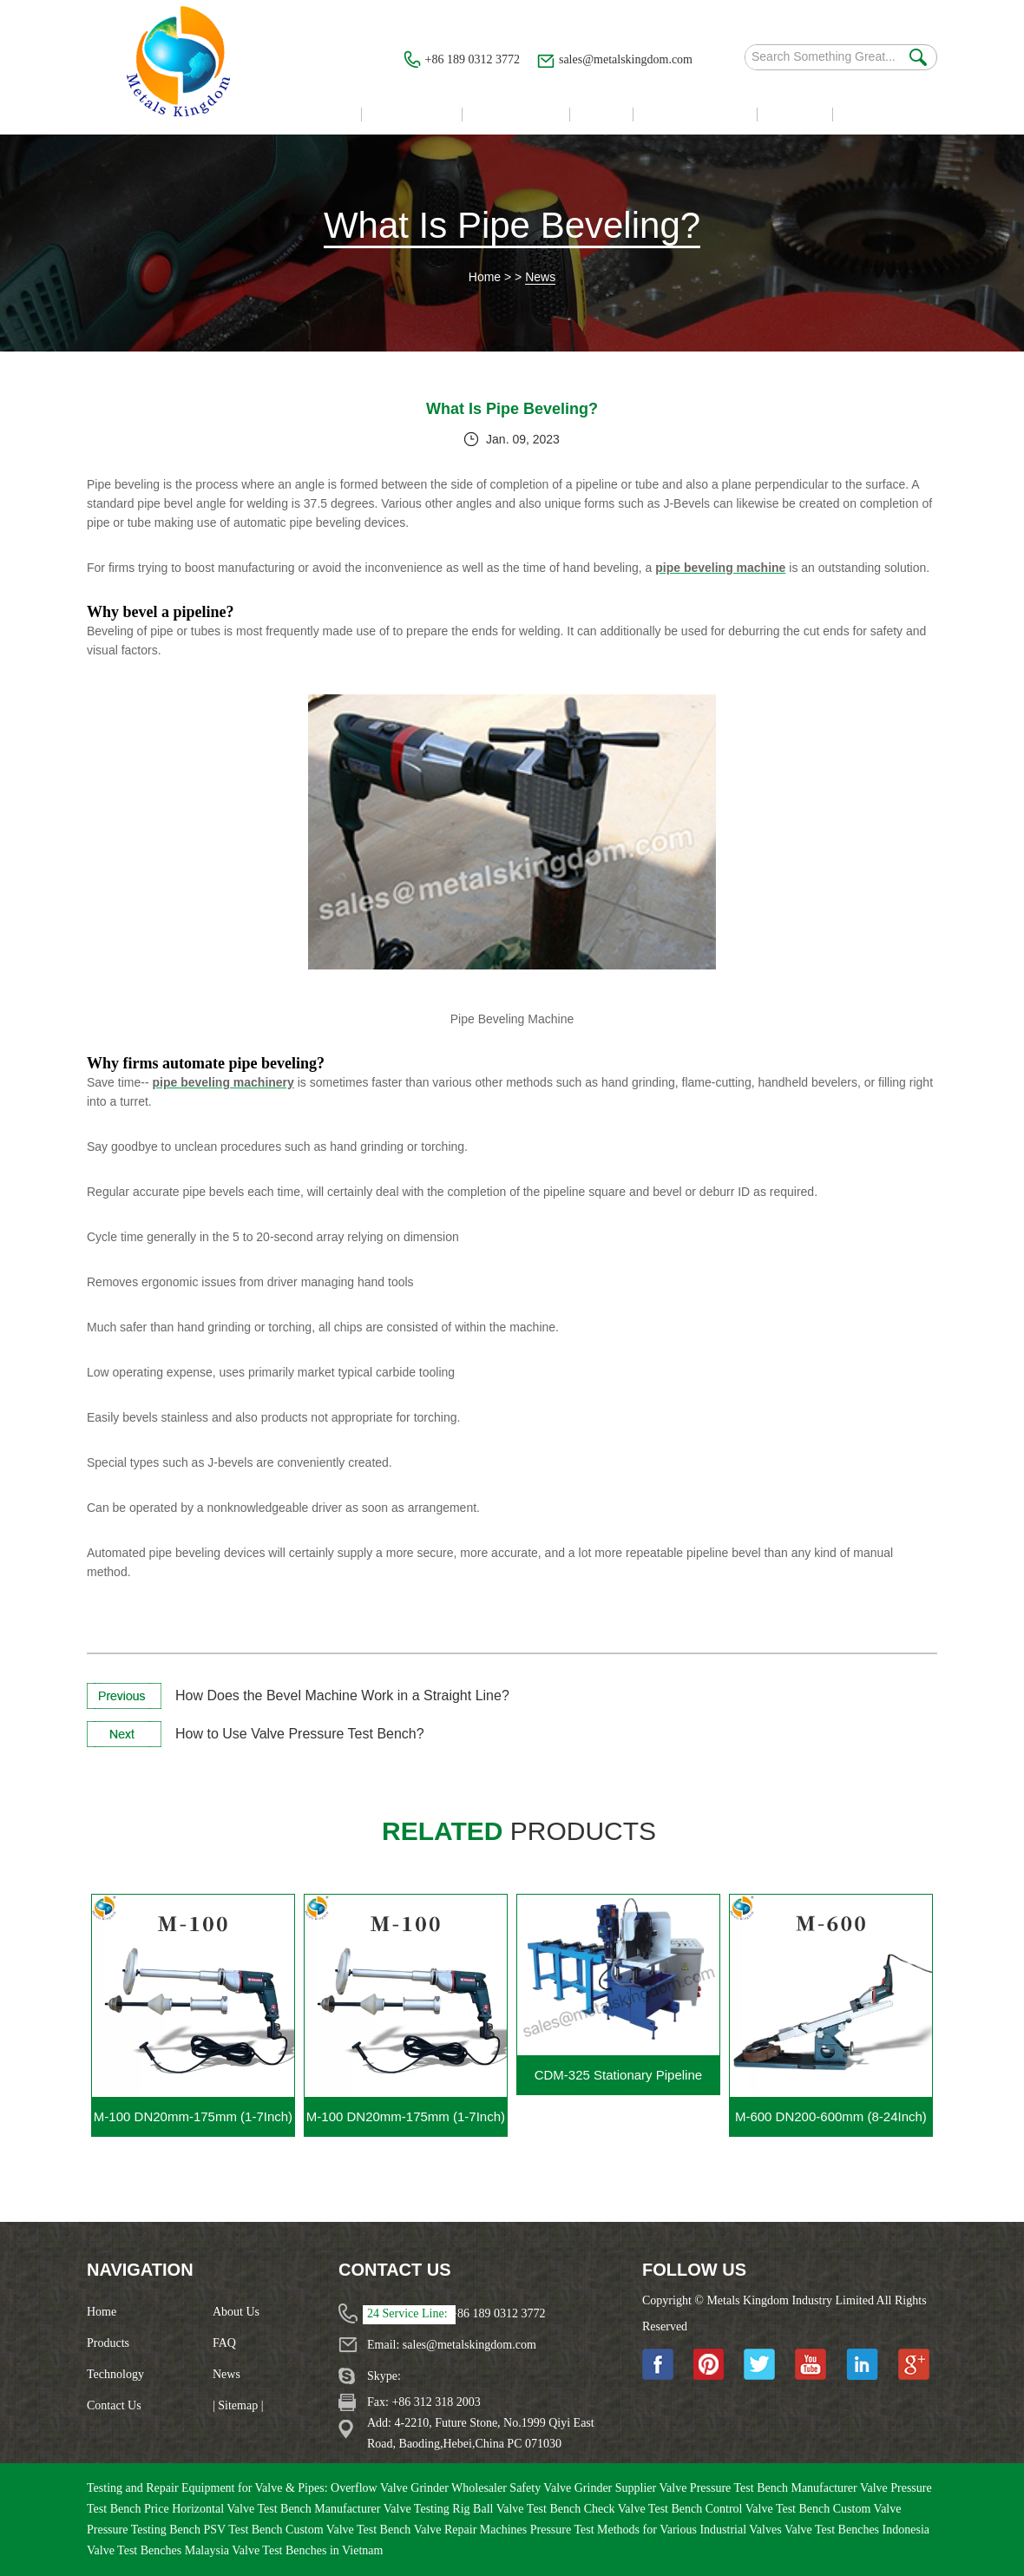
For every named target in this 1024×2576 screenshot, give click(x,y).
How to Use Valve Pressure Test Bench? (299, 1733)
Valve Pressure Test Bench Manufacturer (759, 2487)
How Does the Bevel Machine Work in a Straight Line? (342, 1695)
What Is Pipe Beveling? (512, 225)
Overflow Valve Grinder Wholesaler (420, 2487)
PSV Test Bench (244, 2529)
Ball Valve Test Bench (528, 2508)
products (519, 1831)
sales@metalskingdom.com (626, 59)
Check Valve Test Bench (645, 2508)
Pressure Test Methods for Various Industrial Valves (657, 2529)
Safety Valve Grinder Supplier (584, 2487)
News (540, 277)
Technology (115, 2374)
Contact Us (114, 2405)
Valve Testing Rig (428, 2508)
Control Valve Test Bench (769, 2508)
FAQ (224, 2342)
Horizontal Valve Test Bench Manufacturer (278, 2508)
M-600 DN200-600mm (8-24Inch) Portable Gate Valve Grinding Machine (831, 2122)
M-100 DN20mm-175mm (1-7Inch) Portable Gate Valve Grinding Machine (405, 2122)
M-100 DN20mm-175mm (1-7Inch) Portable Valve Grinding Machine (193, 2122)
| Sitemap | (238, 2405)
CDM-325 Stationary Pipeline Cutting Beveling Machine (618, 2080)
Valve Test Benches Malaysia (159, 2550)
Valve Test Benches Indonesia (856, 2529)
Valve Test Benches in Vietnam (307, 2550)
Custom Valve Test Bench (350, 2529)
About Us (236, 2311)
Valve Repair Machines (472, 2529)
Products (108, 2342)
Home (485, 277)
